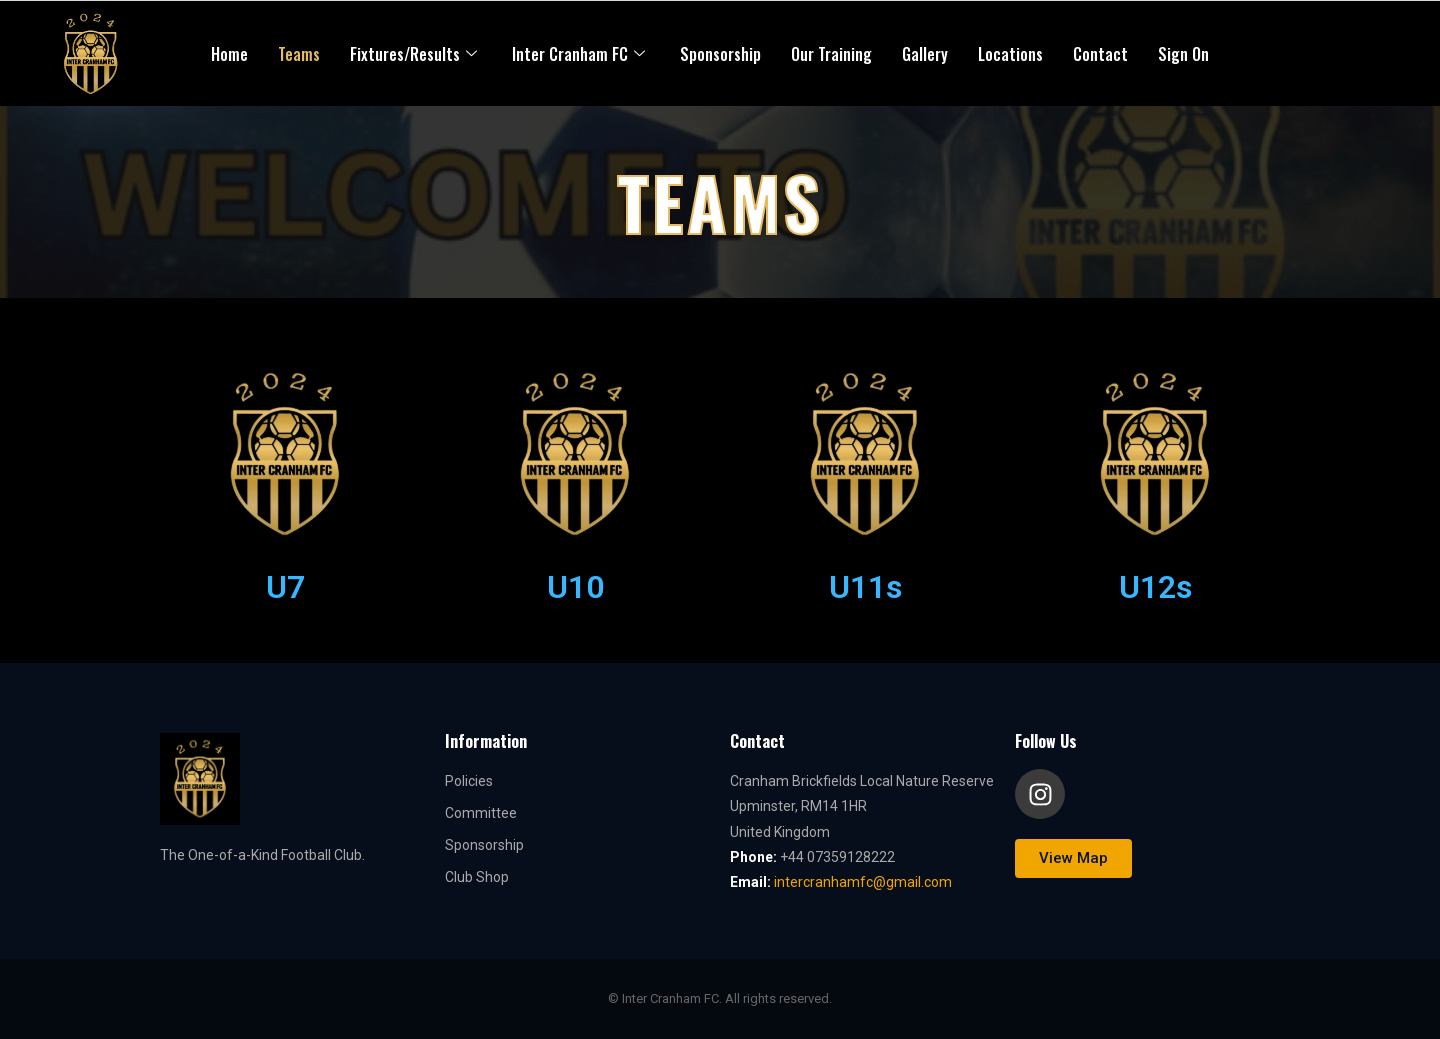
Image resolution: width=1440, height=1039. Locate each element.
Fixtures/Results (416, 54)
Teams (299, 54)
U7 (285, 587)
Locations (1010, 54)
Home (229, 54)
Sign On (1183, 54)
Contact (1100, 54)
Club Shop (477, 877)
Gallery (925, 54)
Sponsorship (720, 54)
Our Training (831, 54)
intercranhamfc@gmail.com (863, 882)
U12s (1155, 587)
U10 (575, 587)
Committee (481, 813)
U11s (865, 587)
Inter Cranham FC (581, 54)
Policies (469, 781)
